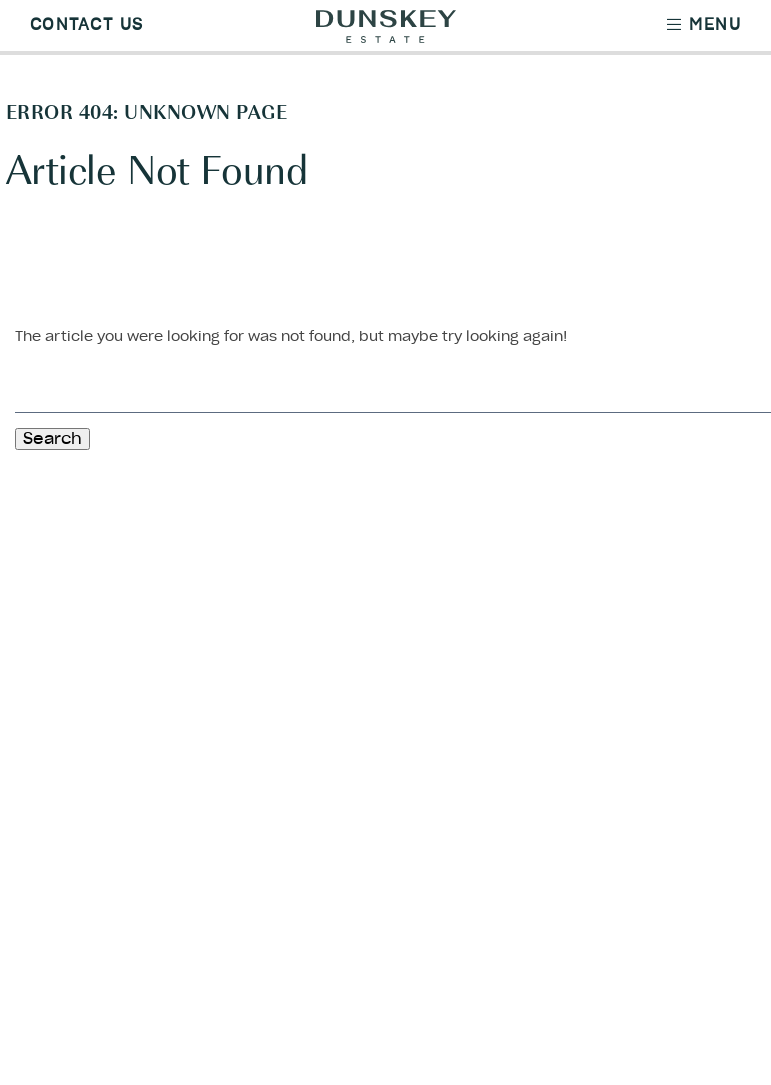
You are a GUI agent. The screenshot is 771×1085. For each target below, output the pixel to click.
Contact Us (86, 25)
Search (52, 439)
